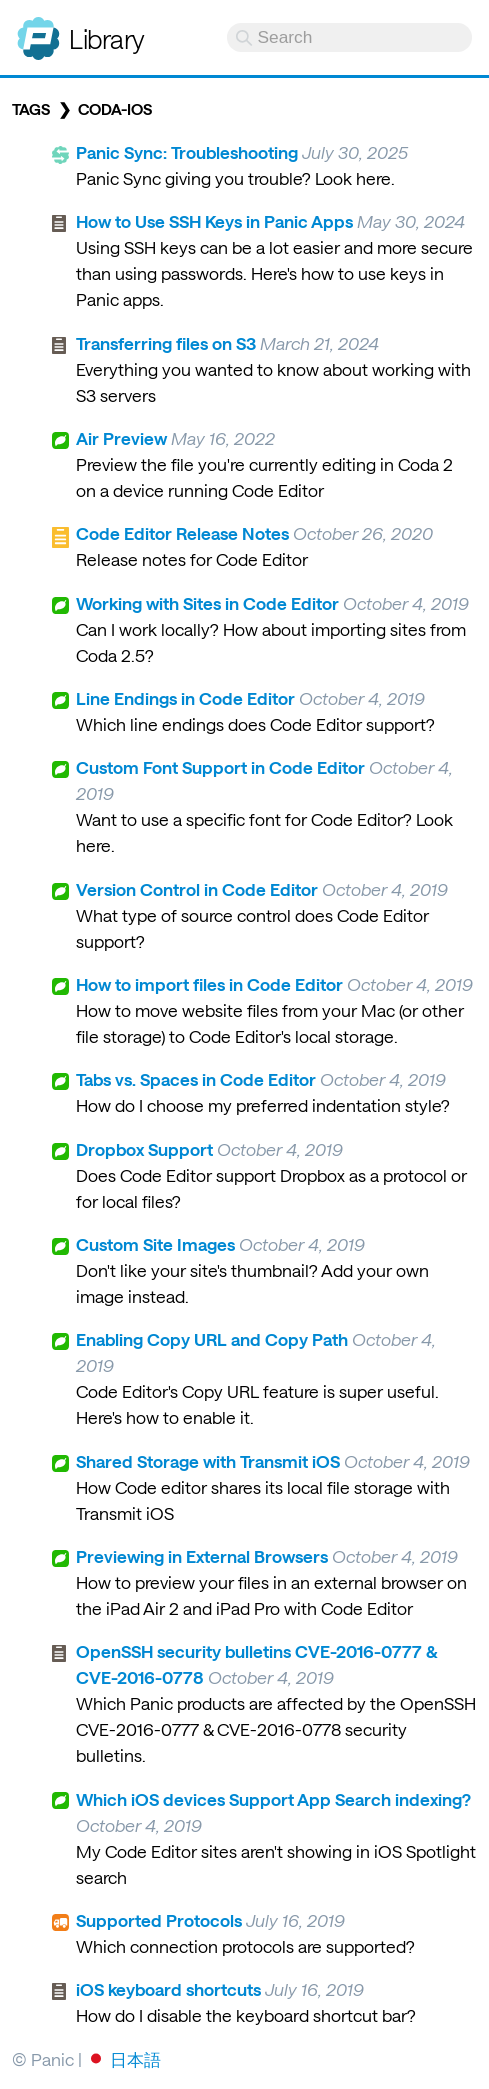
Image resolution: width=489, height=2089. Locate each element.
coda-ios (115, 109)
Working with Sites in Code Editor (207, 603)
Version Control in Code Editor (197, 889)
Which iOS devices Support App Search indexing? (273, 1799)
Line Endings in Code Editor (185, 698)
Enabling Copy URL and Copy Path (212, 1339)
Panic (38, 30)
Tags (31, 109)
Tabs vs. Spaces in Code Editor (196, 1079)
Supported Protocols (159, 1920)
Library (107, 38)
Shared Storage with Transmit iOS (208, 1461)
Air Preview (121, 438)
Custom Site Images (155, 1244)
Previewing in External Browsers (202, 1556)
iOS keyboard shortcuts (168, 1989)
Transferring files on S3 (166, 343)
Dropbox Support (144, 1149)
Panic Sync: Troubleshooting (187, 152)
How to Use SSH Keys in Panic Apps (214, 221)
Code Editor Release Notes (182, 533)
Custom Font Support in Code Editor (220, 767)
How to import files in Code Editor (209, 984)
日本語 (135, 2059)
